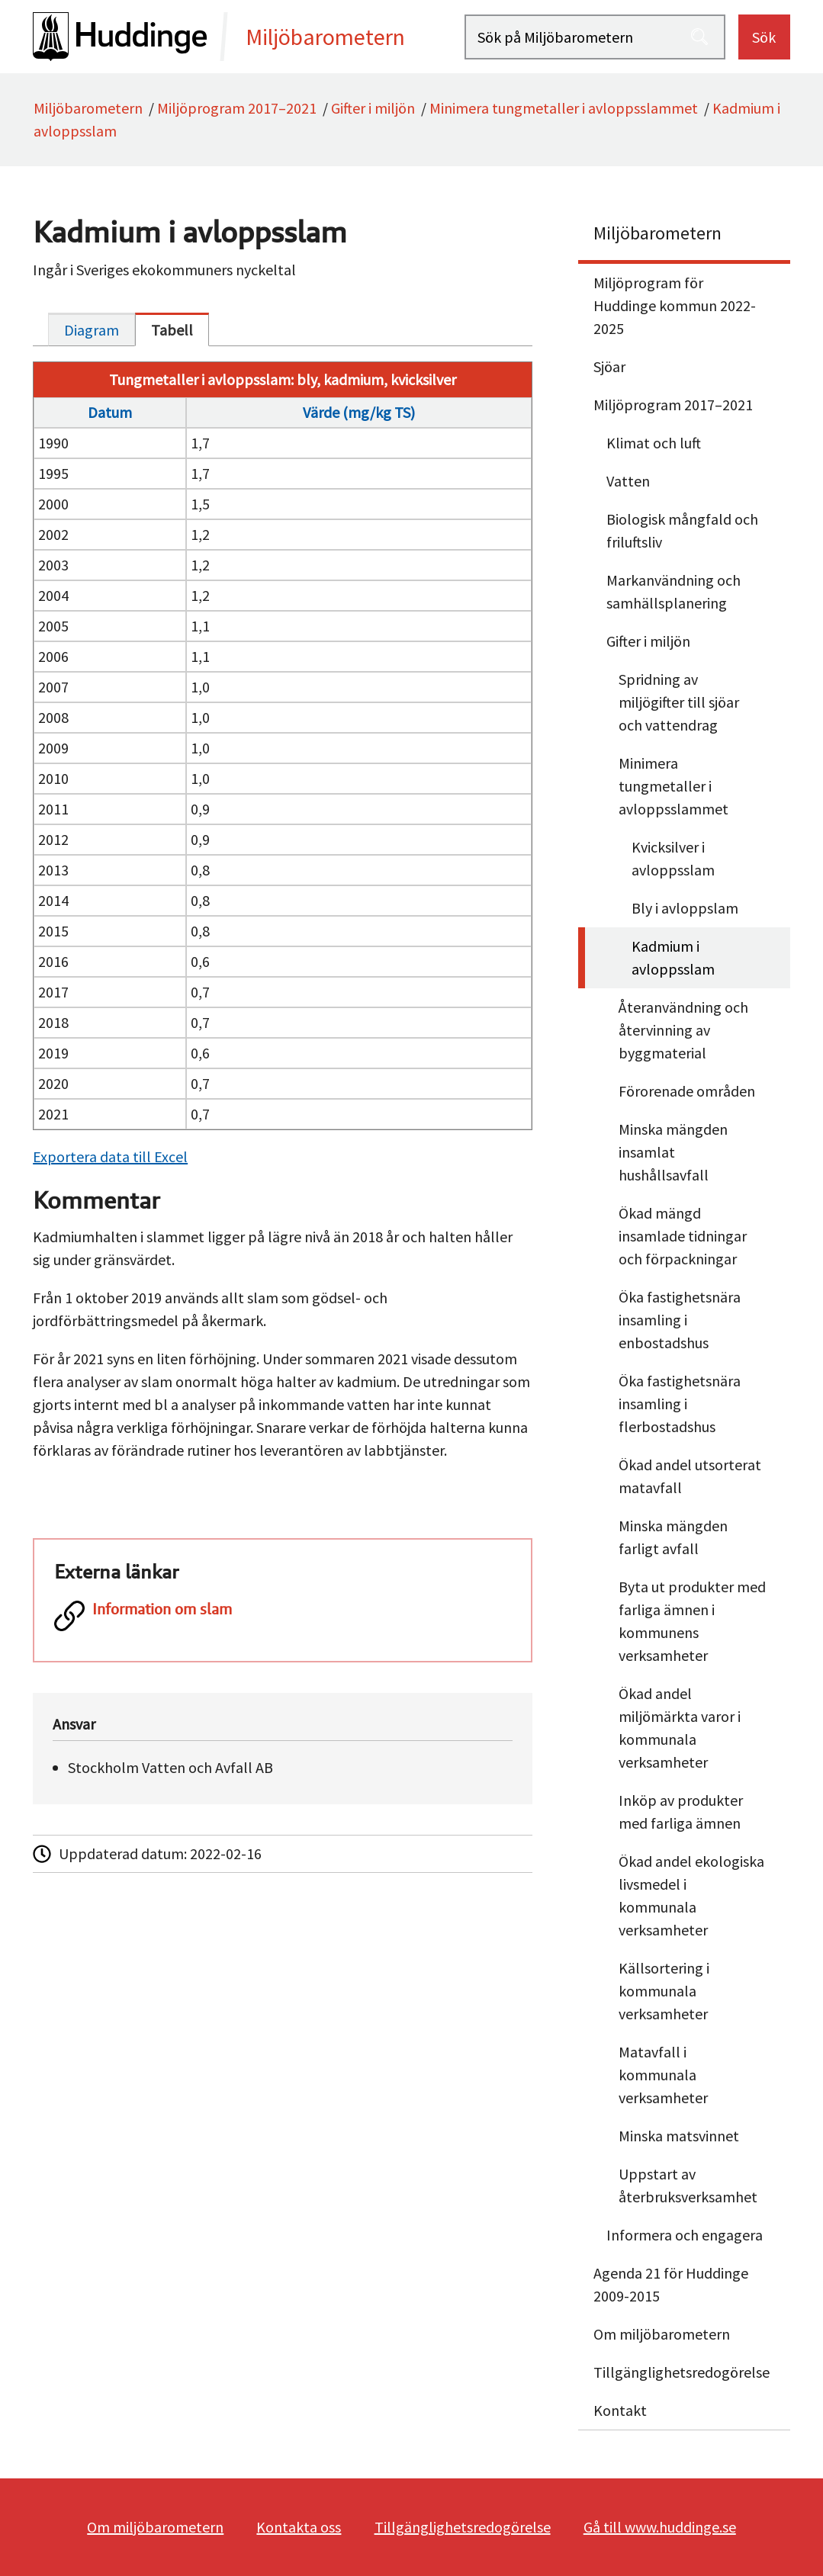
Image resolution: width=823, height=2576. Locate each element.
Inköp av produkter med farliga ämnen (681, 1811)
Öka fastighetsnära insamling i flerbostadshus (680, 1403)
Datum (110, 412)
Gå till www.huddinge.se (659, 2526)
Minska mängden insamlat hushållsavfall (673, 1151)
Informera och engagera (684, 2234)
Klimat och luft (653, 442)
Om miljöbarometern (661, 2333)
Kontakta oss (298, 2526)
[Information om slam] (282, 1617)
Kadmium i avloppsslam (673, 957)
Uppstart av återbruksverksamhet (688, 2185)
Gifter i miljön (373, 107)
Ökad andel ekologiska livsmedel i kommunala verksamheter (691, 1895)
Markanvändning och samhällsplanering (673, 591)
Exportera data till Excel (110, 1156)
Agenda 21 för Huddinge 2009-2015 (670, 2284)
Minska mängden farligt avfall (673, 1537)
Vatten (628, 480)
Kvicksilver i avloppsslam (673, 858)
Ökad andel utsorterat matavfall (690, 1476)
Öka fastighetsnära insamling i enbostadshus (680, 1319)
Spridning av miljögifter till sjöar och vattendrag (679, 702)
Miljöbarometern (88, 107)
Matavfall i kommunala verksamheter (663, 2074)
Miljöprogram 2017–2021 (237, 107)
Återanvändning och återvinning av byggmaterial (683, 1029)
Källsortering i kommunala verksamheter (664, 1990)
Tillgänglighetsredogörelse (681, 2372)
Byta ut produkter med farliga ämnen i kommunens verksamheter (692, 1621)
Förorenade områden (687, 1090)
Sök (764, 37)
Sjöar (609, 366)
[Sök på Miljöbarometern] (595, 36)
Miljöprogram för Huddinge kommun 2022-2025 (674, 305)
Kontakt (620, 2410)
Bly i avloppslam (685, 907)
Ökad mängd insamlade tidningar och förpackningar (683, 1235)
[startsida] (249, 36)
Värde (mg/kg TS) (359, 412)
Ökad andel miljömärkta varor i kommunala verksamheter (680, 1727)
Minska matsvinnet (679, 2135)
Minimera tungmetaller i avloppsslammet (563, 107)
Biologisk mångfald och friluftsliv (682, 530)
